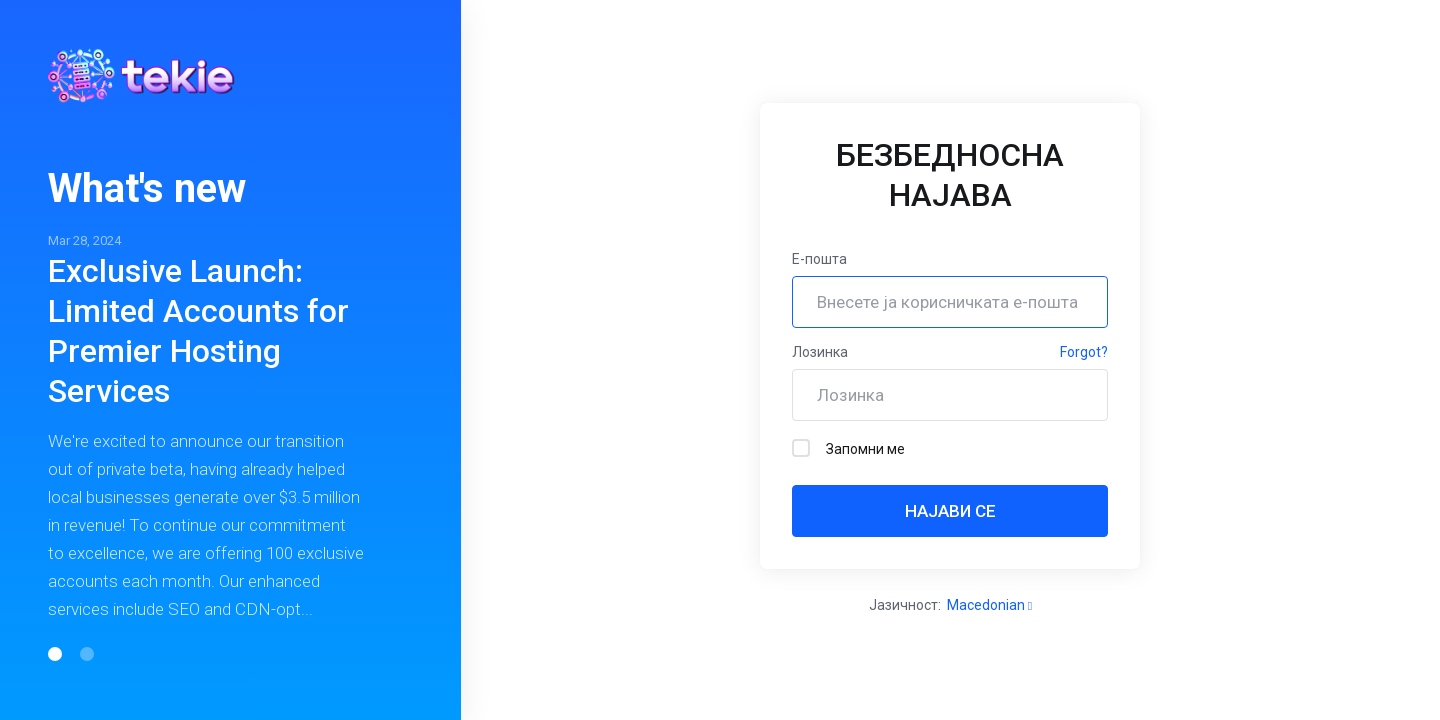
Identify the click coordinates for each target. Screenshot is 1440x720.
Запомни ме (848, 448)
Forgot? (1084, 352)
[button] (55, 654)
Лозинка (820, 352)
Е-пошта (819, 259)
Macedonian (989, 605)
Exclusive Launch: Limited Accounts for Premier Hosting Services (198, 331)
